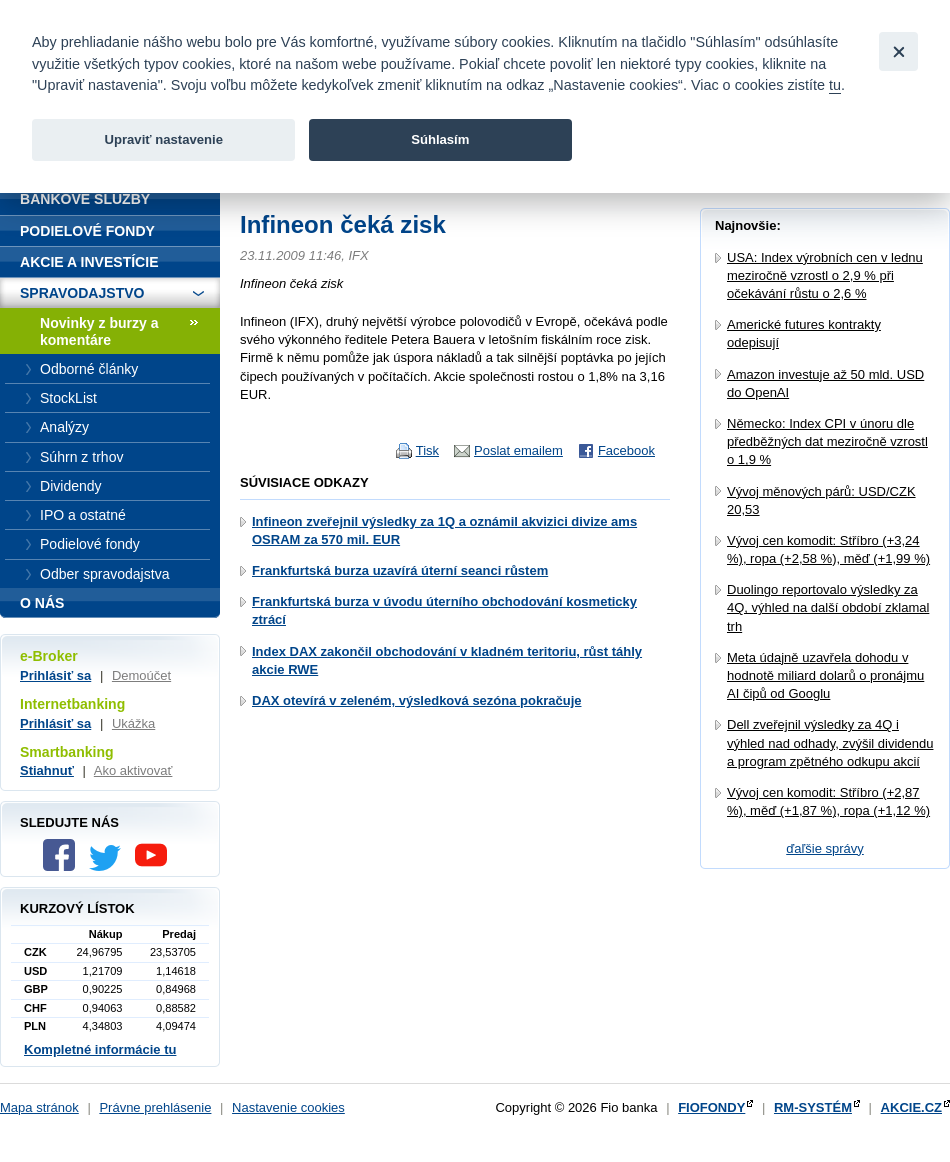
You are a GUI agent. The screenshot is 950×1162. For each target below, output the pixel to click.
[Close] (898, 51)
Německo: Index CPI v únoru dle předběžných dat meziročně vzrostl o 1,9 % (827, 441)
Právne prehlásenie (155, 1107)
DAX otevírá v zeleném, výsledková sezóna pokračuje (416, 700)
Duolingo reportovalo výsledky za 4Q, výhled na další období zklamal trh (828, 607)
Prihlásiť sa (55, 675)
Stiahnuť (47, 770)
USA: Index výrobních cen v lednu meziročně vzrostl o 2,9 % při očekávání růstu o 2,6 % (825, 275)
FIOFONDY (711, 1107)
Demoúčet (141, 675)
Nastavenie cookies (288, 1107)
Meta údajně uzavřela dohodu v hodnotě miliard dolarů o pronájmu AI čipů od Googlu (825, 675)
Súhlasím (440, 139)
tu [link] (835, 85)
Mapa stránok (39, 1107)
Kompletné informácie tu (100, 1049)
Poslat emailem (518, 450)
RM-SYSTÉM (813, 1107)
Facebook (626, 450)
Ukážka (133, 723)
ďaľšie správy (825, 848)
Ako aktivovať (133, 770)
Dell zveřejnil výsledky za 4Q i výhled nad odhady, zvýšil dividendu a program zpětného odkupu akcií (830, 742)
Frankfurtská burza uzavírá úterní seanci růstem (400, 570)
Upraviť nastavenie (163, 139)
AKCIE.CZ (911, 1107)
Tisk (427, 450)
